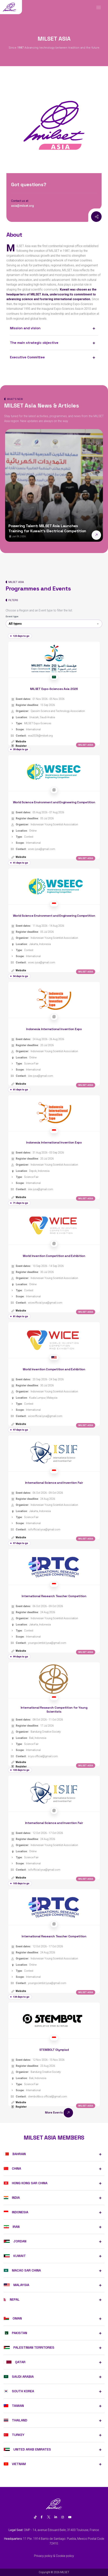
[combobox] (54, 624)
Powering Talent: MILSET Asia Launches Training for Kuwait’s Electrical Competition (47, 528)
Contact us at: (20, 201)
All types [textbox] (15, 623)
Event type (12, 616)
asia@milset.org (22, 206)
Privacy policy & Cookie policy (54, 2556)
